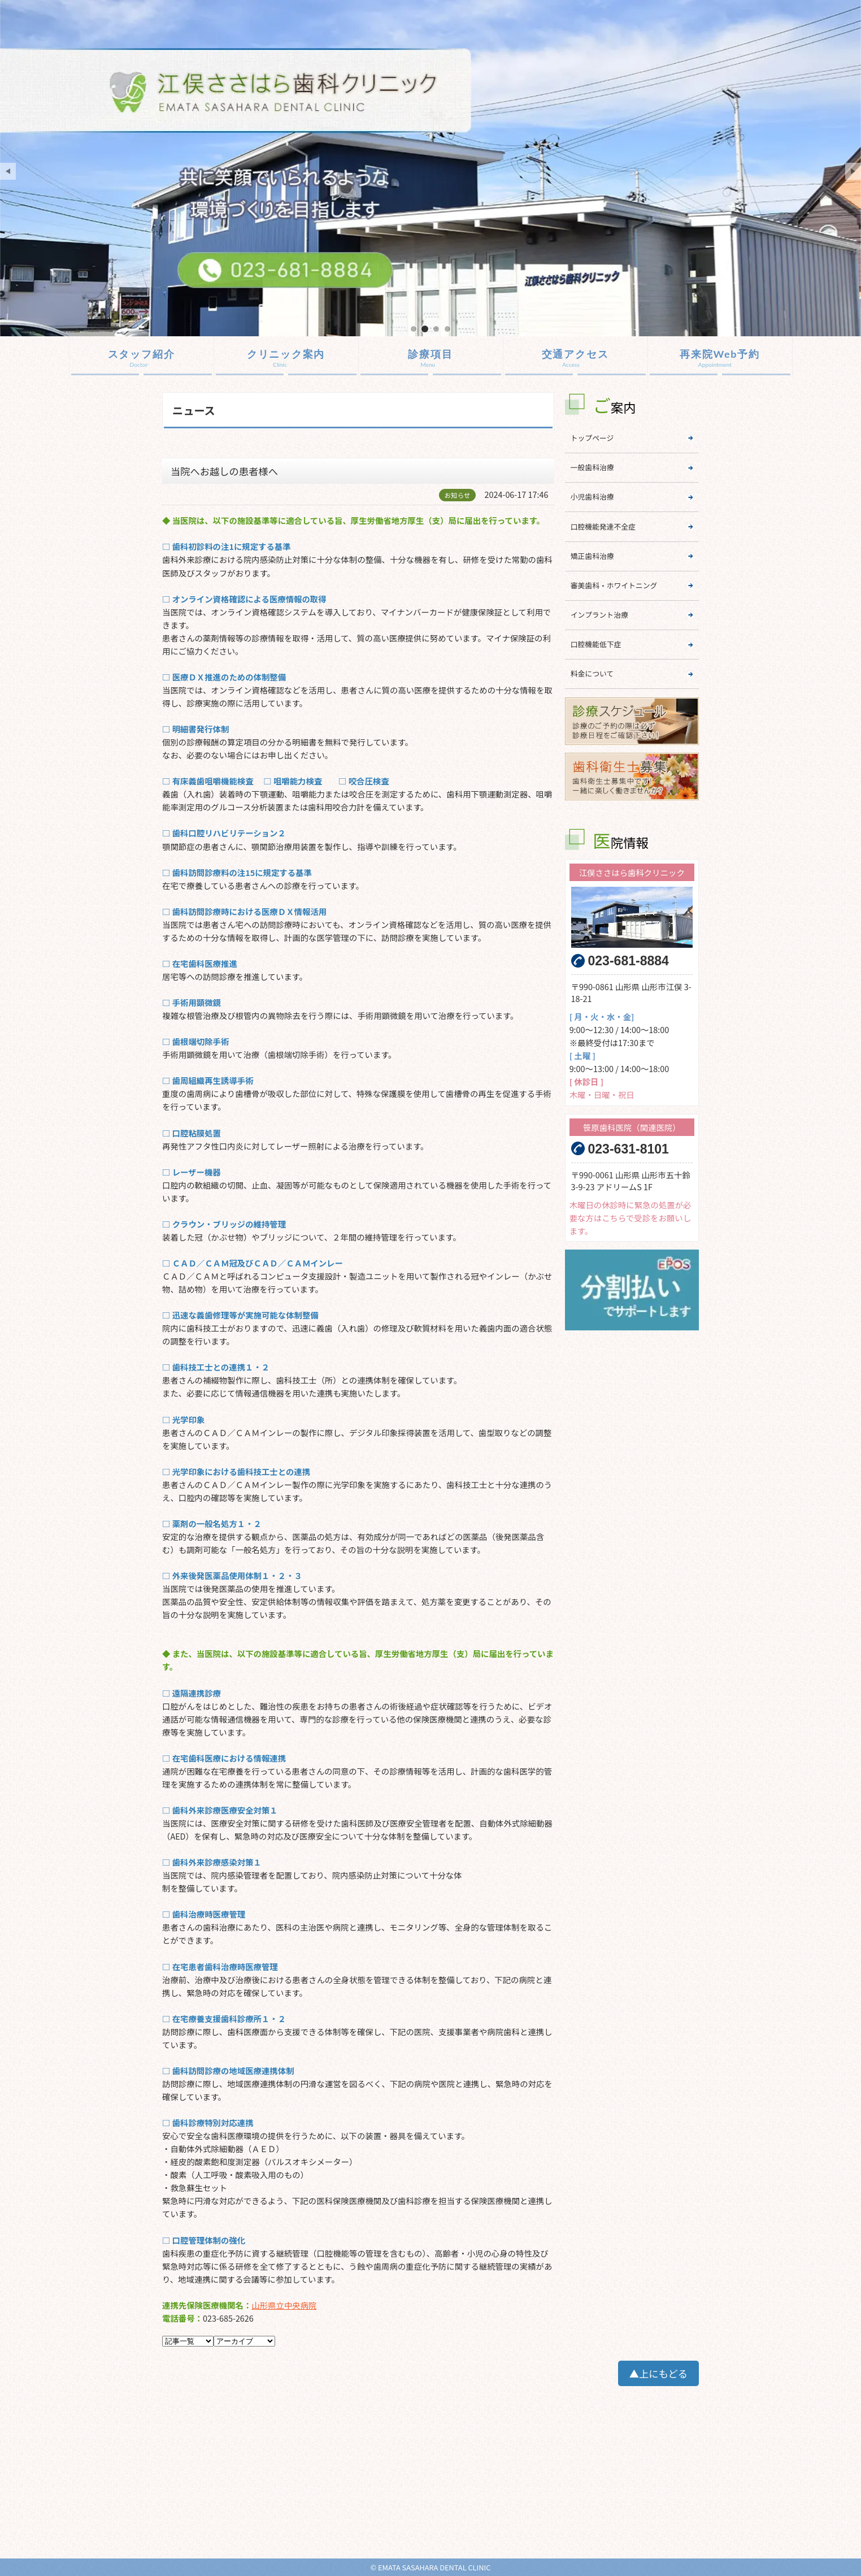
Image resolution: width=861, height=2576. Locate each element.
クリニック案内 (286, 354)
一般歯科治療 (592, 467)
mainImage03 (436, 328)
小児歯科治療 (592, 496)
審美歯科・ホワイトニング (614, 585)
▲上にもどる (658, 2373)
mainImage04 (447, 328)
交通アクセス (575, 354)
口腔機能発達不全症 (603, 526)
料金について (592, 673)
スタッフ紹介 (141, 354)
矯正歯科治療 (592, 555)
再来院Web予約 (720, 354)
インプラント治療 (599, 614)
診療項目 (430, 354)
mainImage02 (424, 328)
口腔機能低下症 (596, 644)
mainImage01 (413, 328)
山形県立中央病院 (283, 2305)
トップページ (592, 437)
